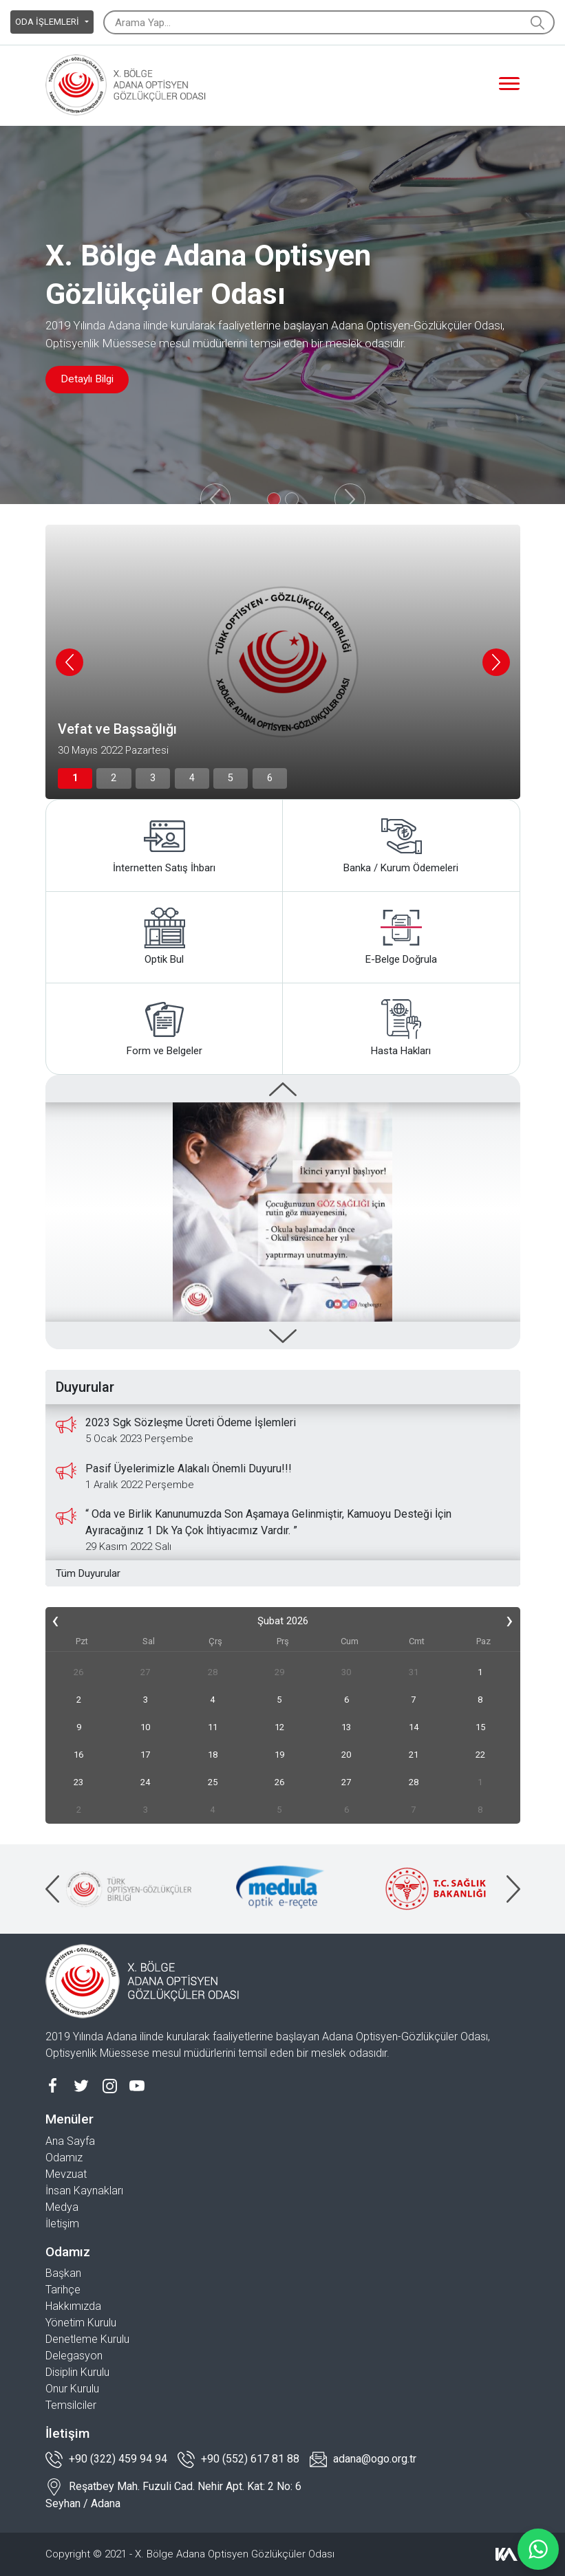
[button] (70, 778)
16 (78, 1754)
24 (145, 1782)
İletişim (62, 2223)
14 (413, 1727)
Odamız (64, 2157)
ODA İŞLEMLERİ (48, 22)
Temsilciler (70, 2405)
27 (145, 1672)
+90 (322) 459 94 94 (106, 2459)
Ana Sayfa (70, 2141)
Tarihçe (63, 2289)
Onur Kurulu (72, 2388)
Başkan (63, 2273)
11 (212, 1727)
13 (346, 1727)
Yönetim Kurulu (80, 2322)
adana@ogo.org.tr (363, 2459)
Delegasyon (74, 2355)
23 (78, 1782)
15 (480, 1727)
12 (279, 1727)
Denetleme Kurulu (87, 2339)
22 (480, 1754)
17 (145, 1754)
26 (78, 1672)
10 (145, 1727)
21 (413, 1754)
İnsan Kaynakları (84, 2190)
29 (279, 1672)
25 (212, 1782)
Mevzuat (66, 2174)
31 (413, 1672)
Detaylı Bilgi (91, 379)
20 (346, 1754)
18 (212, 1754)
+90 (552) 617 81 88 (238, 2459)
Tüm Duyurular (88, 1573)
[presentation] (69, 662)
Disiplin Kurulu (77, 2372)
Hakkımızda (73, 2306)
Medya (61, 2207)
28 (212, 1672)
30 (346, 1672)
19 (279, 1754)
